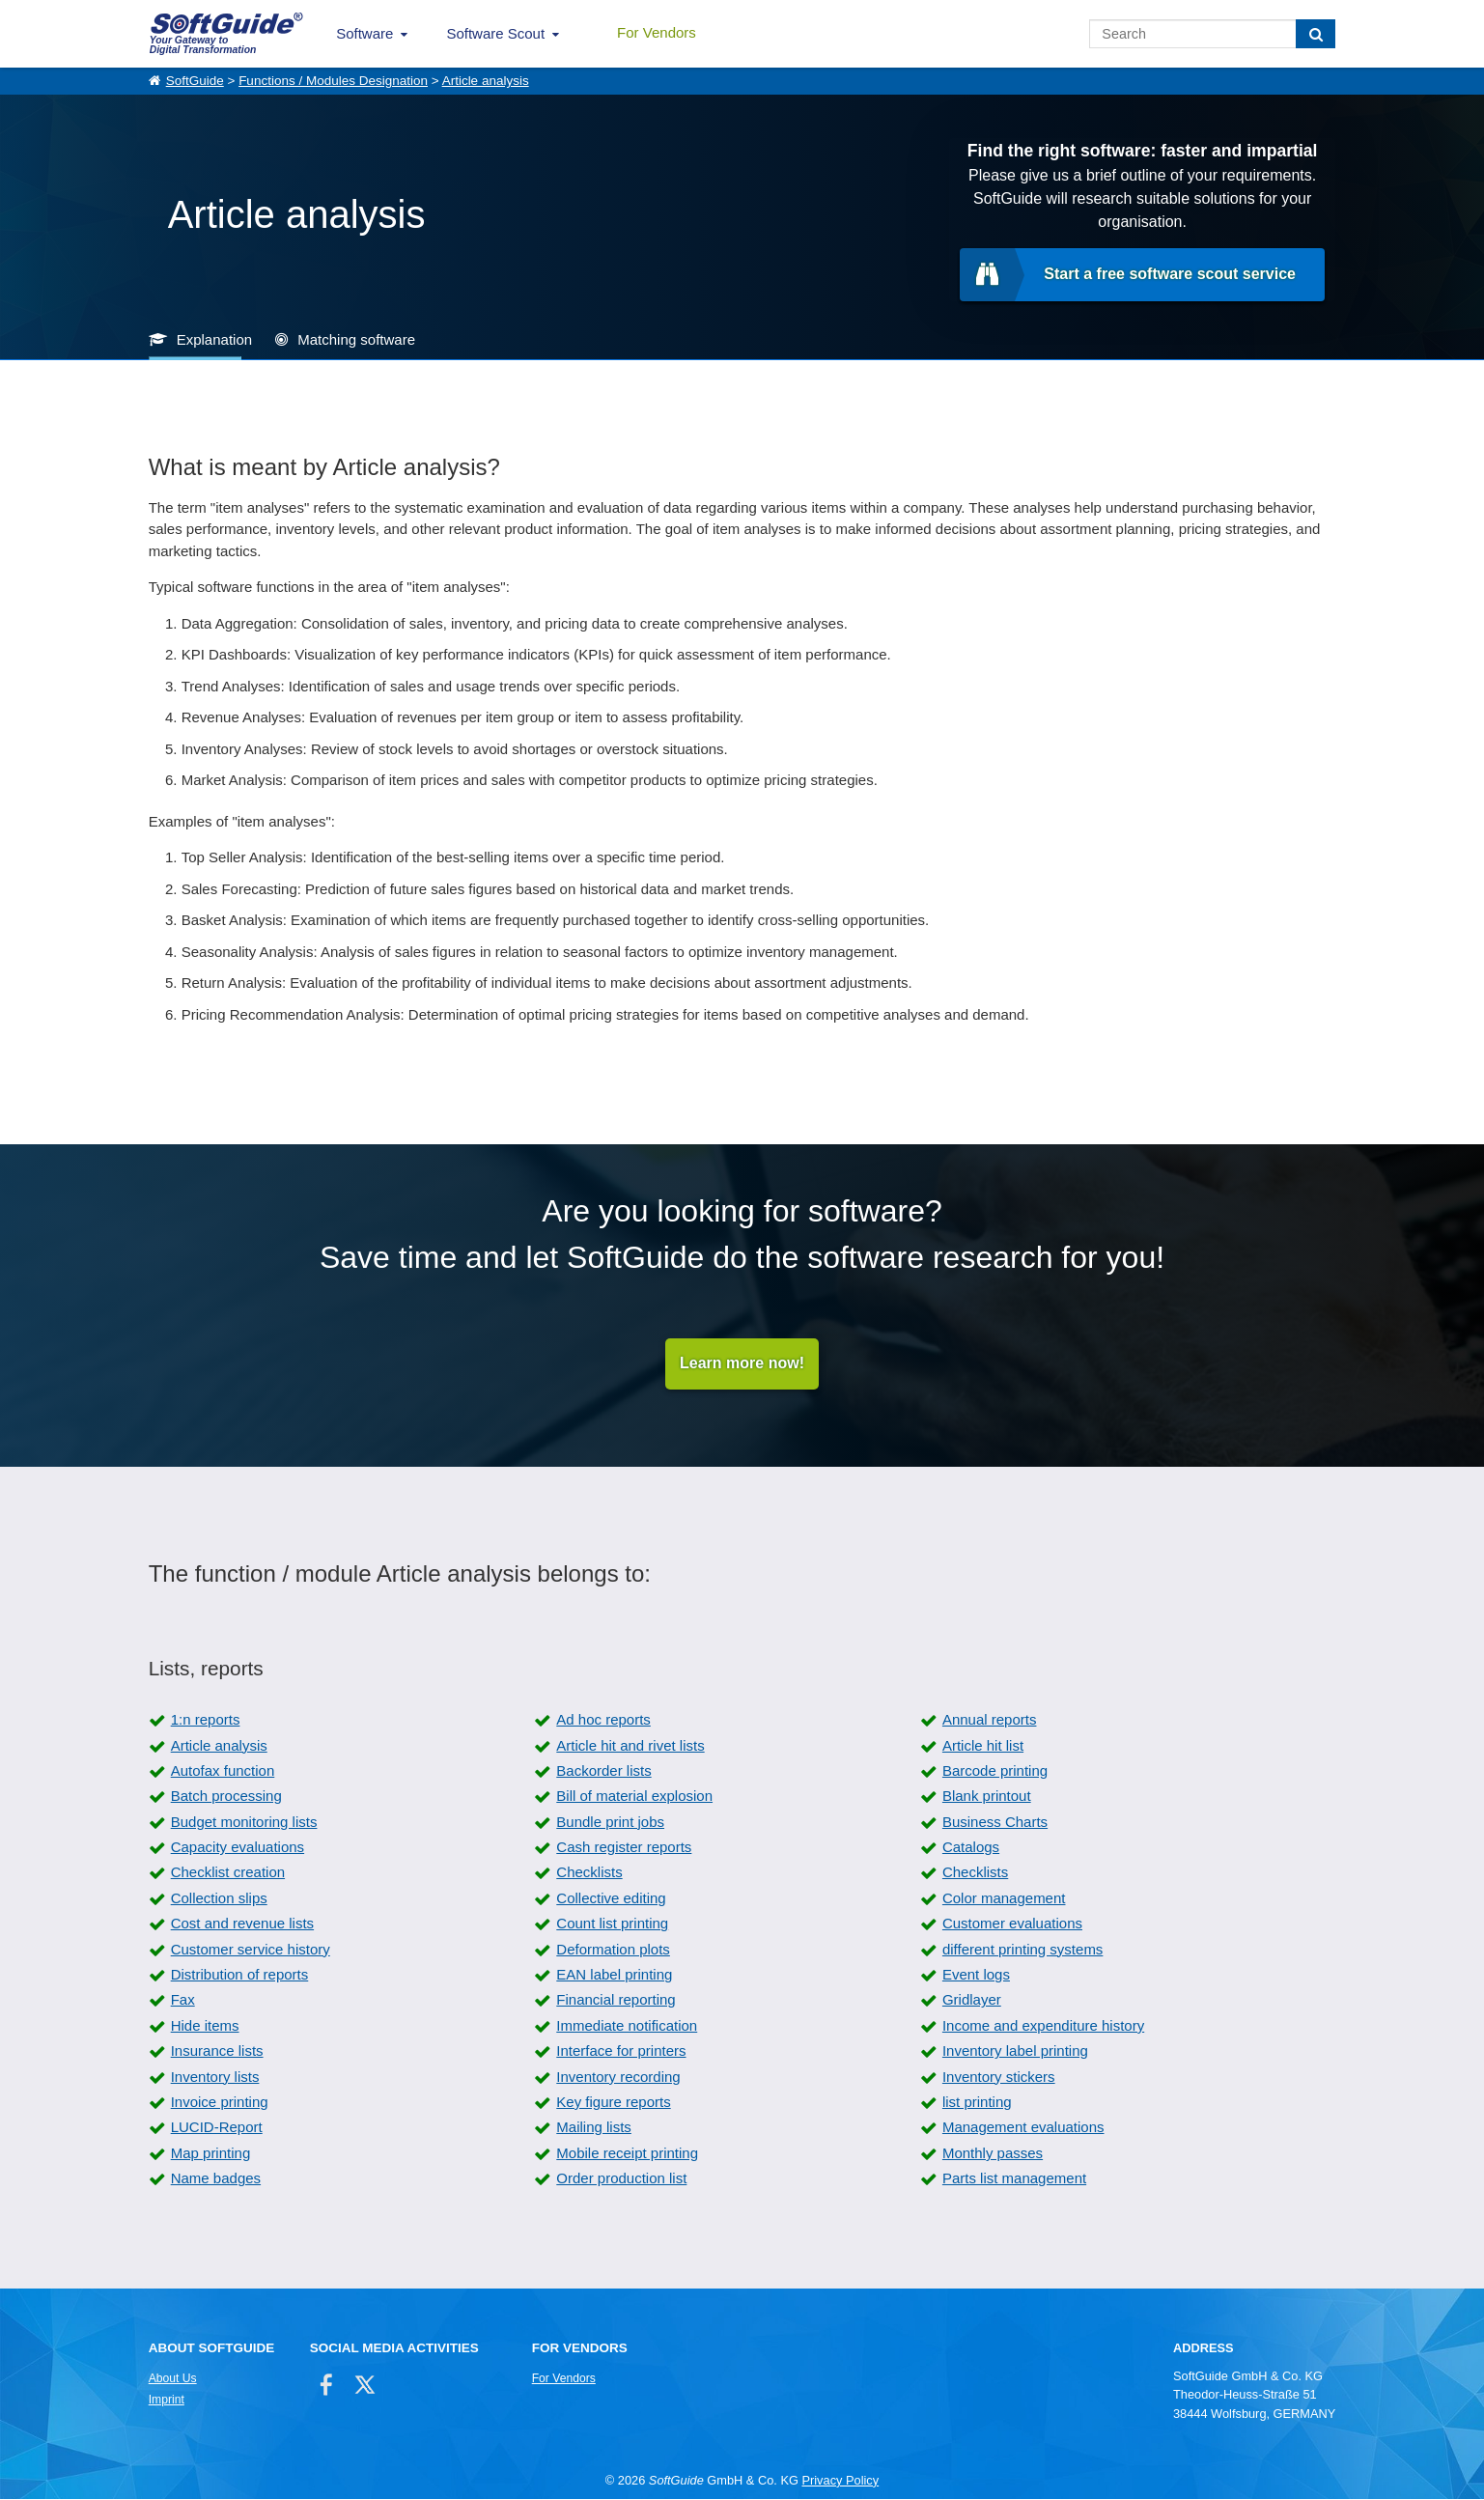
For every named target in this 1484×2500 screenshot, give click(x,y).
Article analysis (485, 80)
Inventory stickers (998, 2076)
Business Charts (995, 1821)
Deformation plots (613, 1949)
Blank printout (986, 1796)
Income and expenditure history (1043, 2025)
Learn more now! (742, 1364)
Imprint (166, 2400)
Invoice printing (219, 2102)
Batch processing (226, 1796)
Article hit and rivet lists (630, 1745)
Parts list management (1014, 2179)
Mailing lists (593, 2128)
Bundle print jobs (610, 1821)
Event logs (976, 1975)
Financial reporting (615, 2000)
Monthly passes (992, 2153)
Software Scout (495, 33)
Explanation (214, 339)
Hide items (205, 2025)
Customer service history (250, 1949)
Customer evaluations (1012, 1924)
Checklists (589, 1873)
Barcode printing (995, 1770)
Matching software (356, 339)
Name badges (216, 2179)
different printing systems (1022, 1949)
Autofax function (223, 1770)
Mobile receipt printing (627, 2153)
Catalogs (970, 1848)
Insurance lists (217, 2051)
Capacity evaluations (237, 1848)
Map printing (211, 2153)
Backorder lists (603, 1770)
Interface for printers (621, 2051)
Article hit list (982, 1745)
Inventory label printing (1015, 2051)
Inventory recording (618, 2076)
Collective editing (610, 1898)
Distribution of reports (240, 1975)
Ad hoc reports (603, 1720)
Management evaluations (1023, 2128)
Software (364, 33)
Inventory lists (215, 2076)
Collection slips (219, 1898)
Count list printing (612, 1924)
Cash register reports (623, 1848)
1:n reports (205, 1720)
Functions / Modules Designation (333, 80)
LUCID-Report (217, 2128)
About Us (173, 2379)
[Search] (1315, 33)
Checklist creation (228, 1873)
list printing (977, 2102)
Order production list (621, 2179)
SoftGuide (195, 80)
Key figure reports (613, 2102)
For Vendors (656, 32)
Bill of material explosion (634, 1796)
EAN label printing (614, 1975)
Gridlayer (971, 2000)
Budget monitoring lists (244, 1821)
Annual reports (989, 1720)
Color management (1004, 1898)
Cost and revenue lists (242, 1924)
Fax (183, 2000)
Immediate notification (626, 2025)
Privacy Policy (840, 2480)
